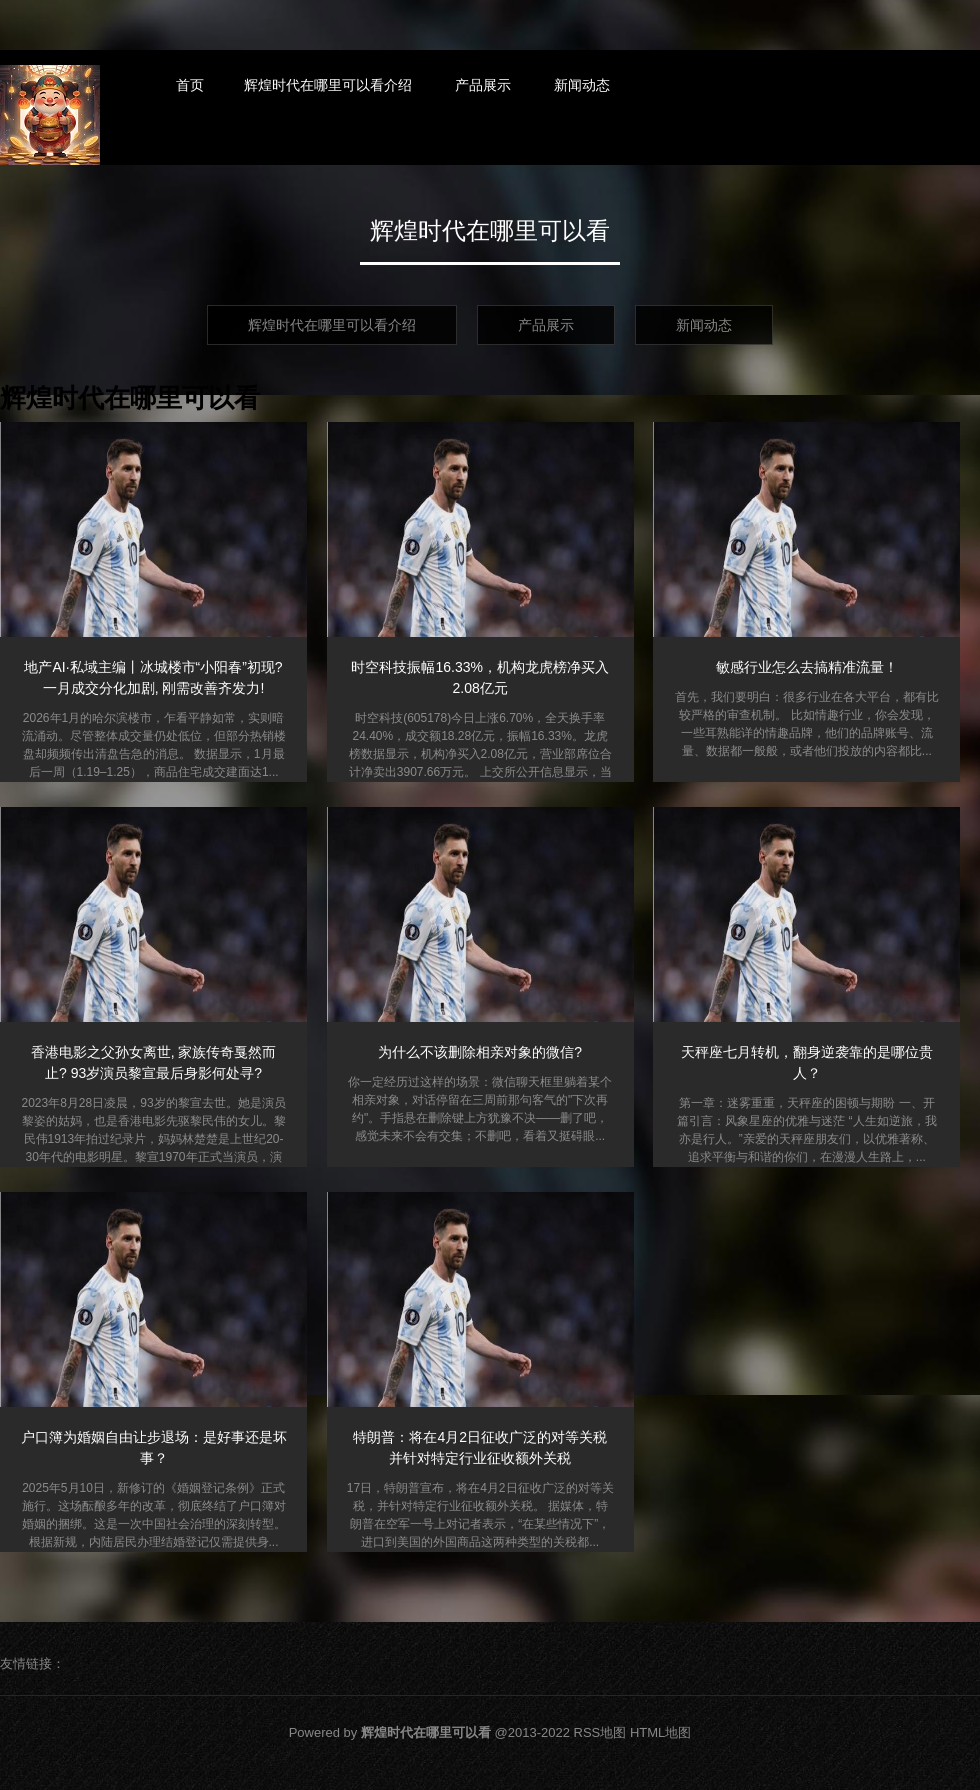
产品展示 (483, 85)
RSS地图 (600, 1732)
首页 (190, 85)
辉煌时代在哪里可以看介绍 (328, 85)
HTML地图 (660, 1732)
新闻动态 (582, 85)
